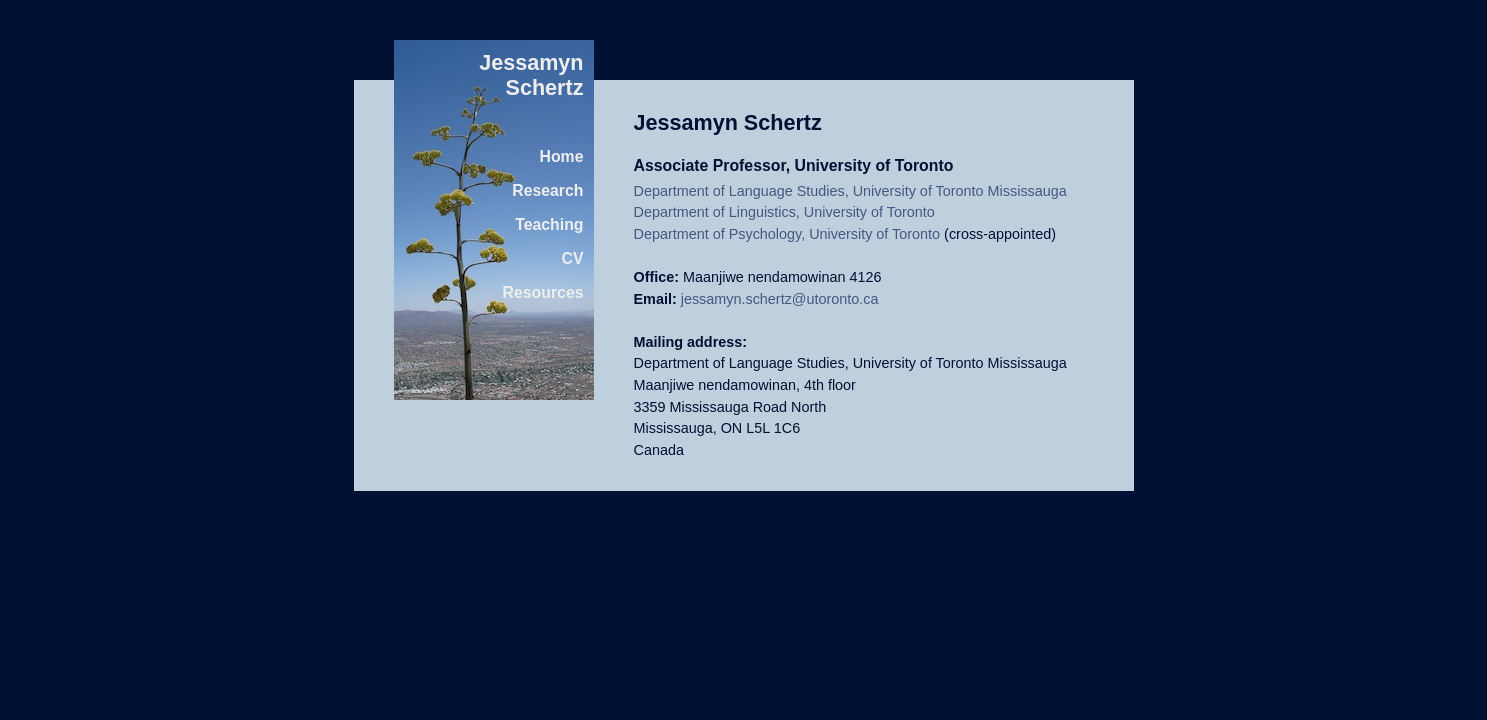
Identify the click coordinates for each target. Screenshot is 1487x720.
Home (562, 156)
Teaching (549, 224)
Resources (543, 292)
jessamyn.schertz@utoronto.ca (780, 299)
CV (573, 258)
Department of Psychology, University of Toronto (787, 234)
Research (547, 190)
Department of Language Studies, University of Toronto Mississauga (850, 191)
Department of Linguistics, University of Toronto (784, 212)
